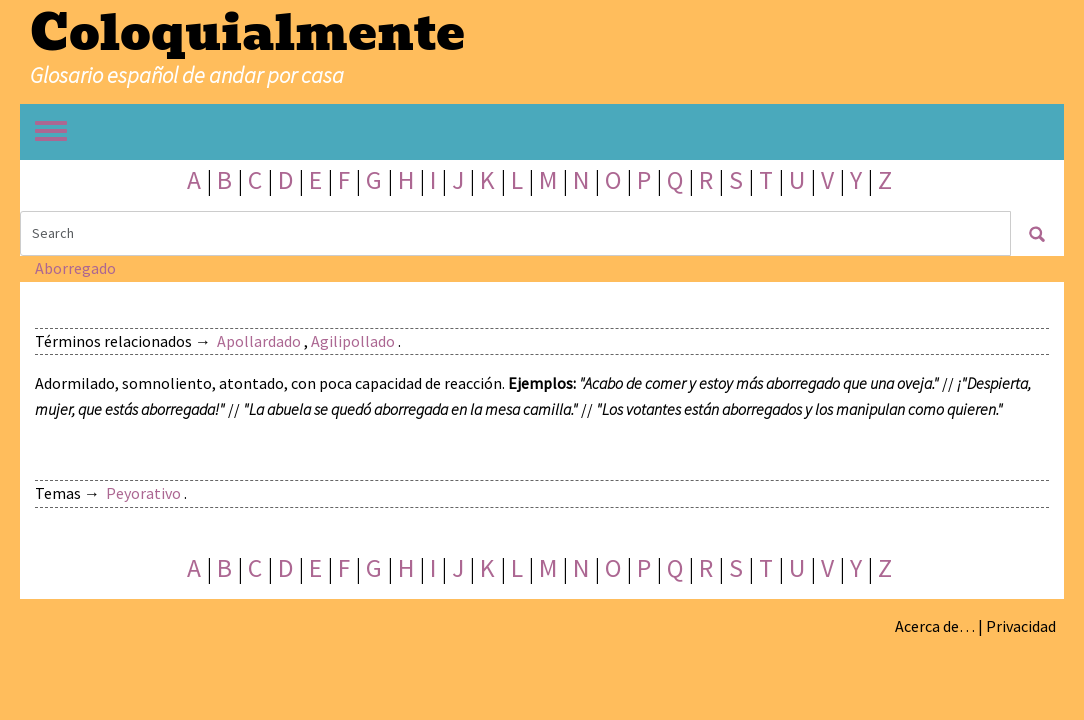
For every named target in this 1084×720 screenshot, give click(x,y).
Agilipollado (353, 341)
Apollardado (259, 341)
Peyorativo (143, 493)
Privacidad (1021, 626)
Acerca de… (935, 626)
